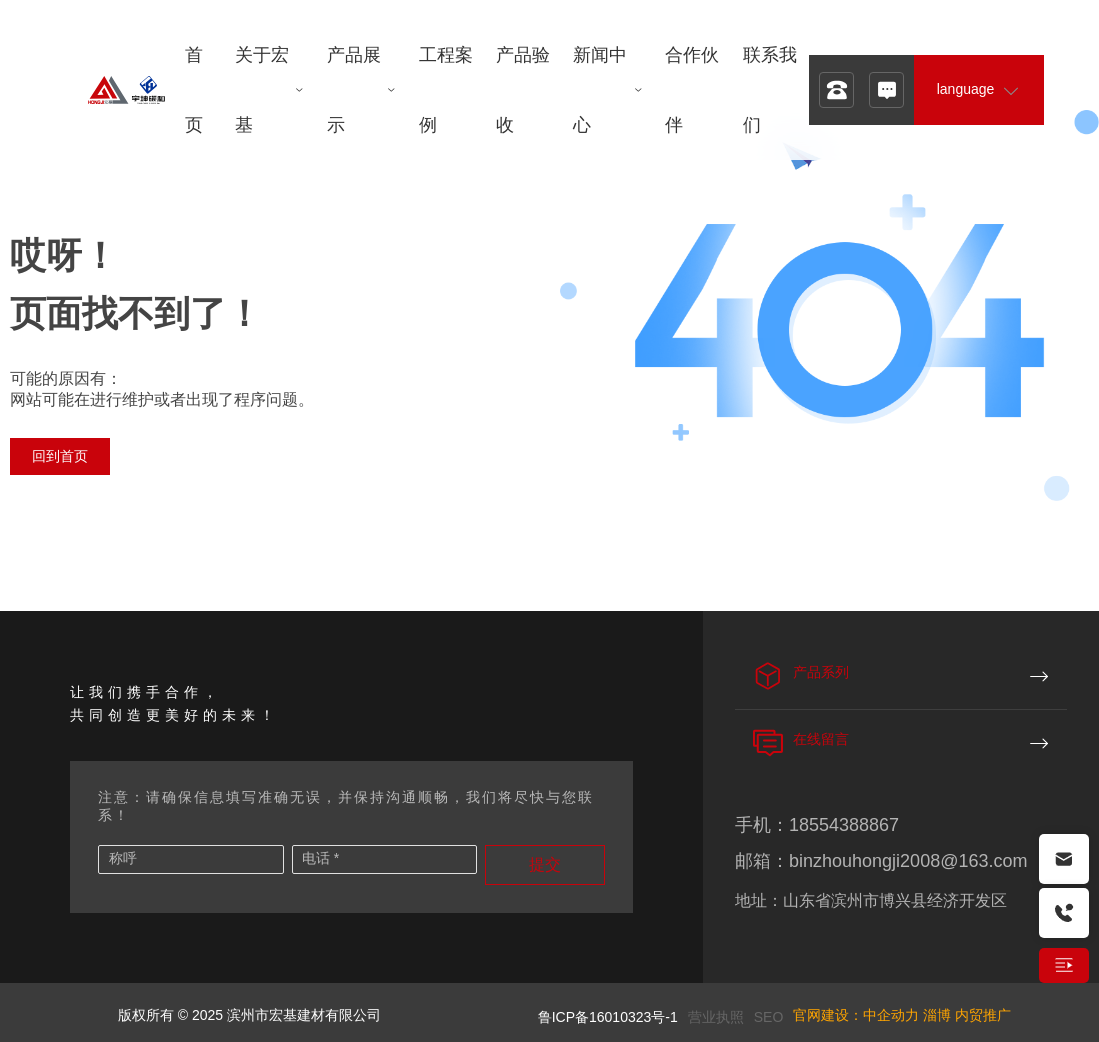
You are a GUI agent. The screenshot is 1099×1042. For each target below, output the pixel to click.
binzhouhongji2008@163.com (908, 861)
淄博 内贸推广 (967, 1015)
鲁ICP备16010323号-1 (608, 1017)
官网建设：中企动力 (856, 1015)
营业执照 (716, 1017)
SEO (769, 1017)
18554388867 (844, 825)
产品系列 (821, 672)
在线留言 (821, 739)
